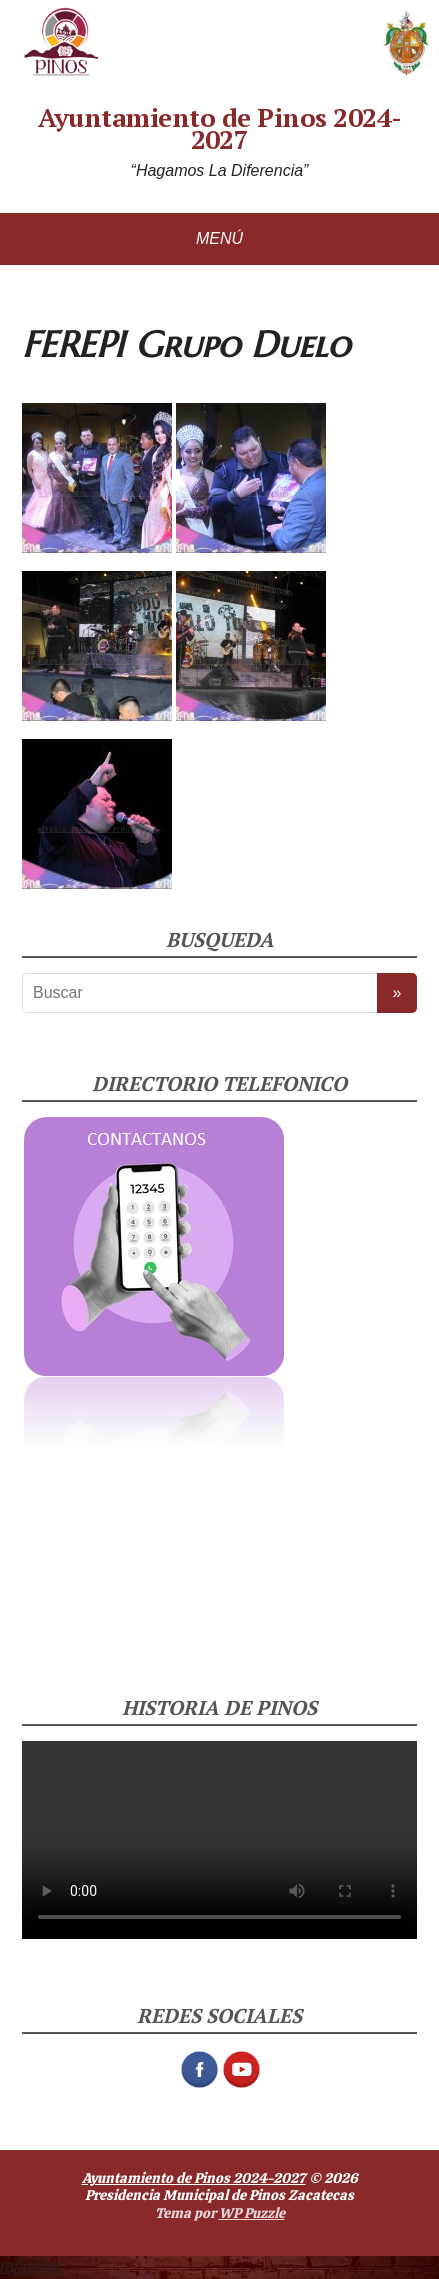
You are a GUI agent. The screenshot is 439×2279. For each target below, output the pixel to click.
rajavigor (30, 2266)
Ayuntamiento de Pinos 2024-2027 (220, 128)
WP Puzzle (252, 2213)
